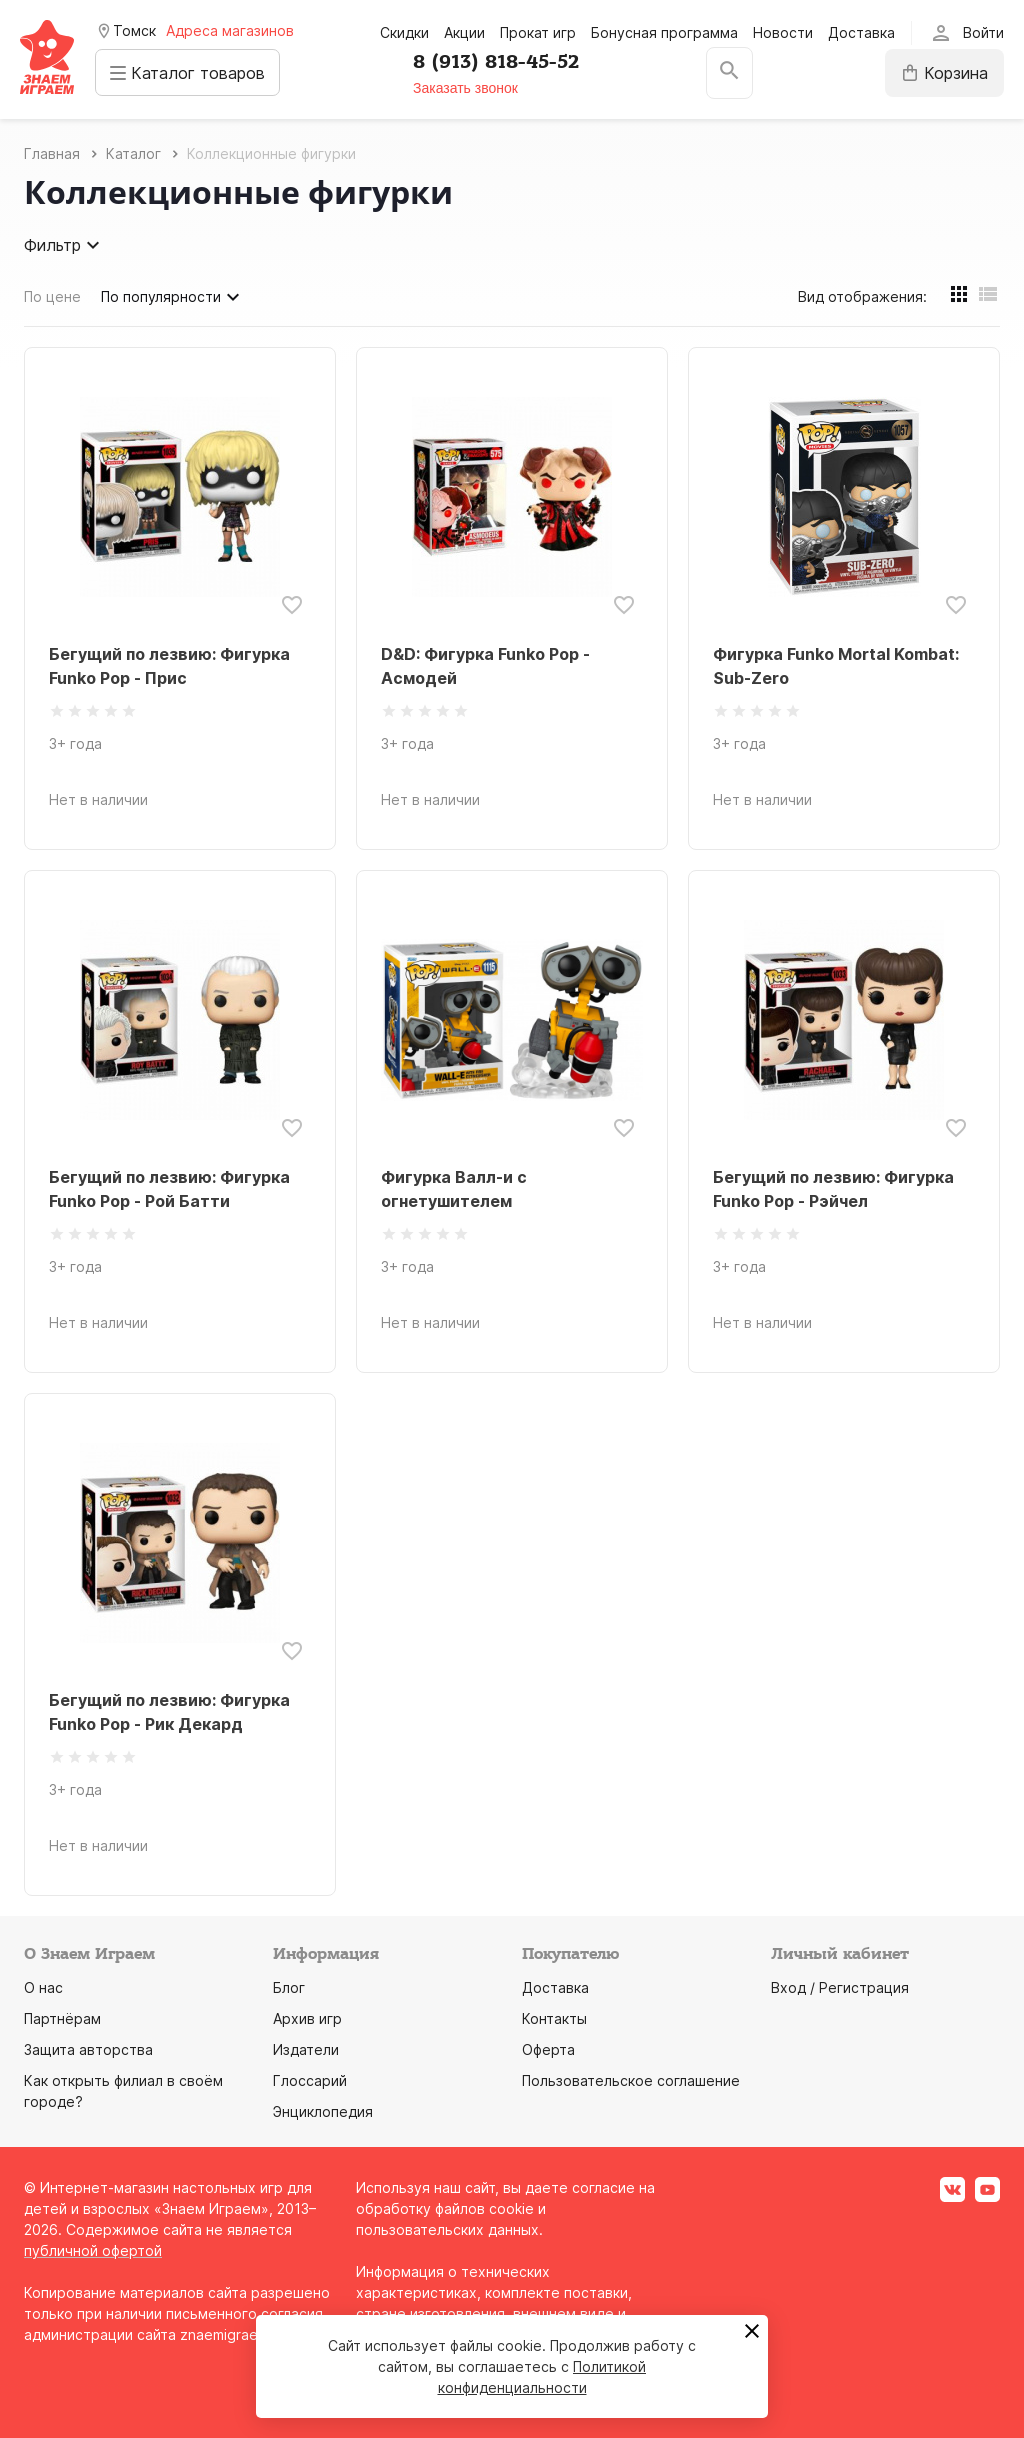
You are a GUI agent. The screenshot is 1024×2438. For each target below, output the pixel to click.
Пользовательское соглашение (631, 2080)
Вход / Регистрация (840, 1987)
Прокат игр (538, 32)
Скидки (404, 32)
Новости (783, 32)
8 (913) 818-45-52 (501, 62)
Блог (289, 1987)
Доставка (861, 32)
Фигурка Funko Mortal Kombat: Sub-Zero (836, 666)
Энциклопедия (323, 2111)
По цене (52, 296)
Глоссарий (310, 2080)
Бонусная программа (664, 32)
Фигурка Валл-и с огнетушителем (454, 1189)
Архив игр (307, 2018)
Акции (464, 32)
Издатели (306, 2049)
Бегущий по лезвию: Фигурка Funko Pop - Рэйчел (833, 1189)
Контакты (554, 2018)
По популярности (173, 297)
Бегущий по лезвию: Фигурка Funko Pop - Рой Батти (169, 1189)
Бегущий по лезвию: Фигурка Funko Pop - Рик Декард (169, 1712)
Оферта (548, 2049)
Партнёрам (62, 2018)
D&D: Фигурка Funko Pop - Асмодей (485, 666)
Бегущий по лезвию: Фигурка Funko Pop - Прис (169, 666)
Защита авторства (88, 2049)
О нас (43, 1987)
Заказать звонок (470, 88)
